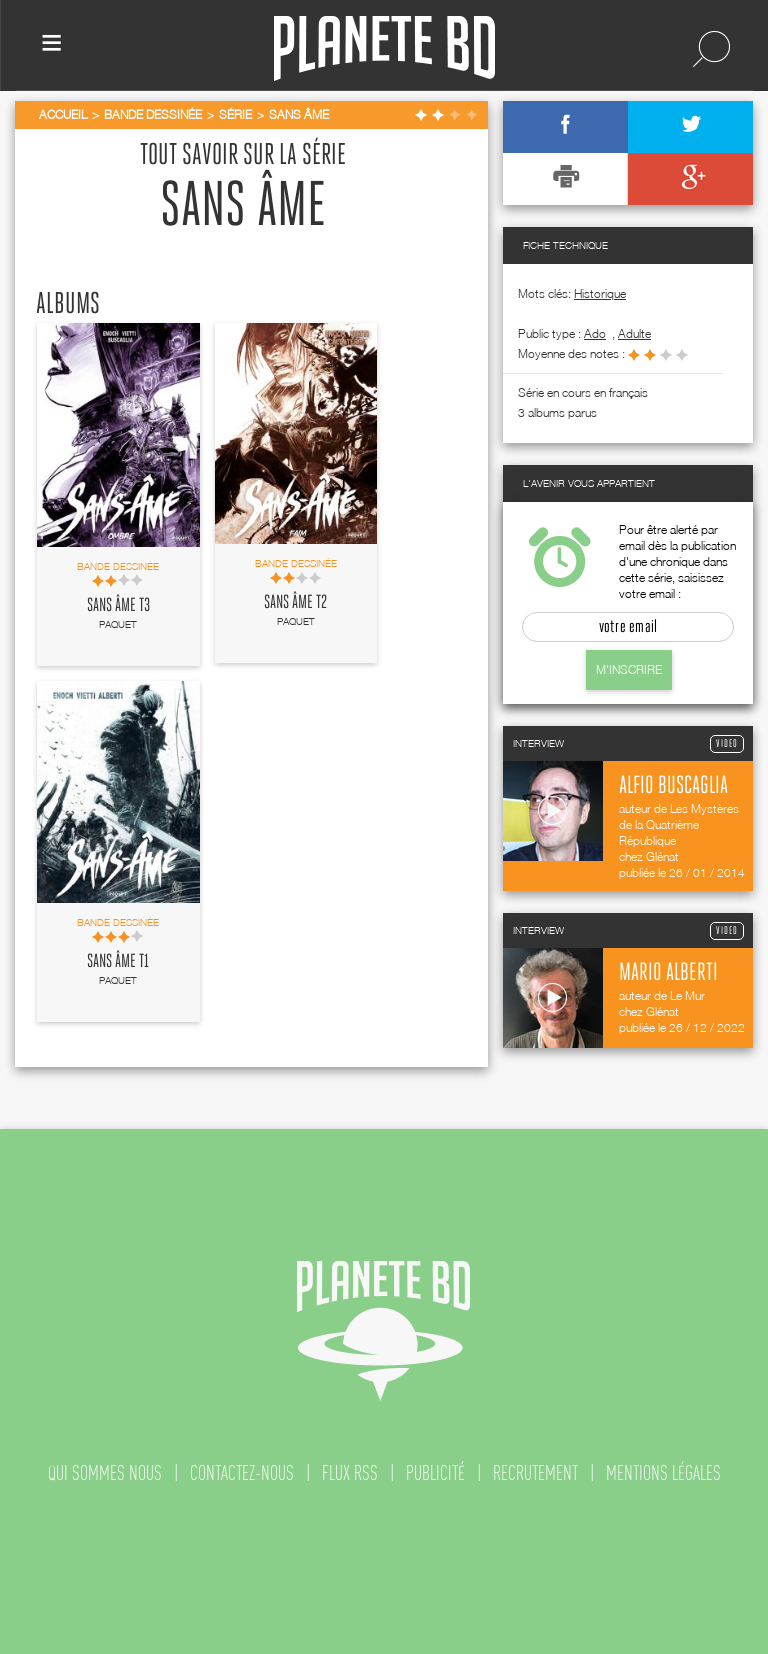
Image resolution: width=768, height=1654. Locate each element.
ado (595, 333)
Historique (600, 293)
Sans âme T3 (118, 606)
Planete (384, 48)
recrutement (535, 1473)
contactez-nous (242, 1473)
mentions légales (663, 1473)
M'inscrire (629, 669)
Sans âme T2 (295, 603)
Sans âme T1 (118, 962)
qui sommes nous (105, 1473)
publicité (435, 1473)
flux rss (350, 1473)
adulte (634, 333)
